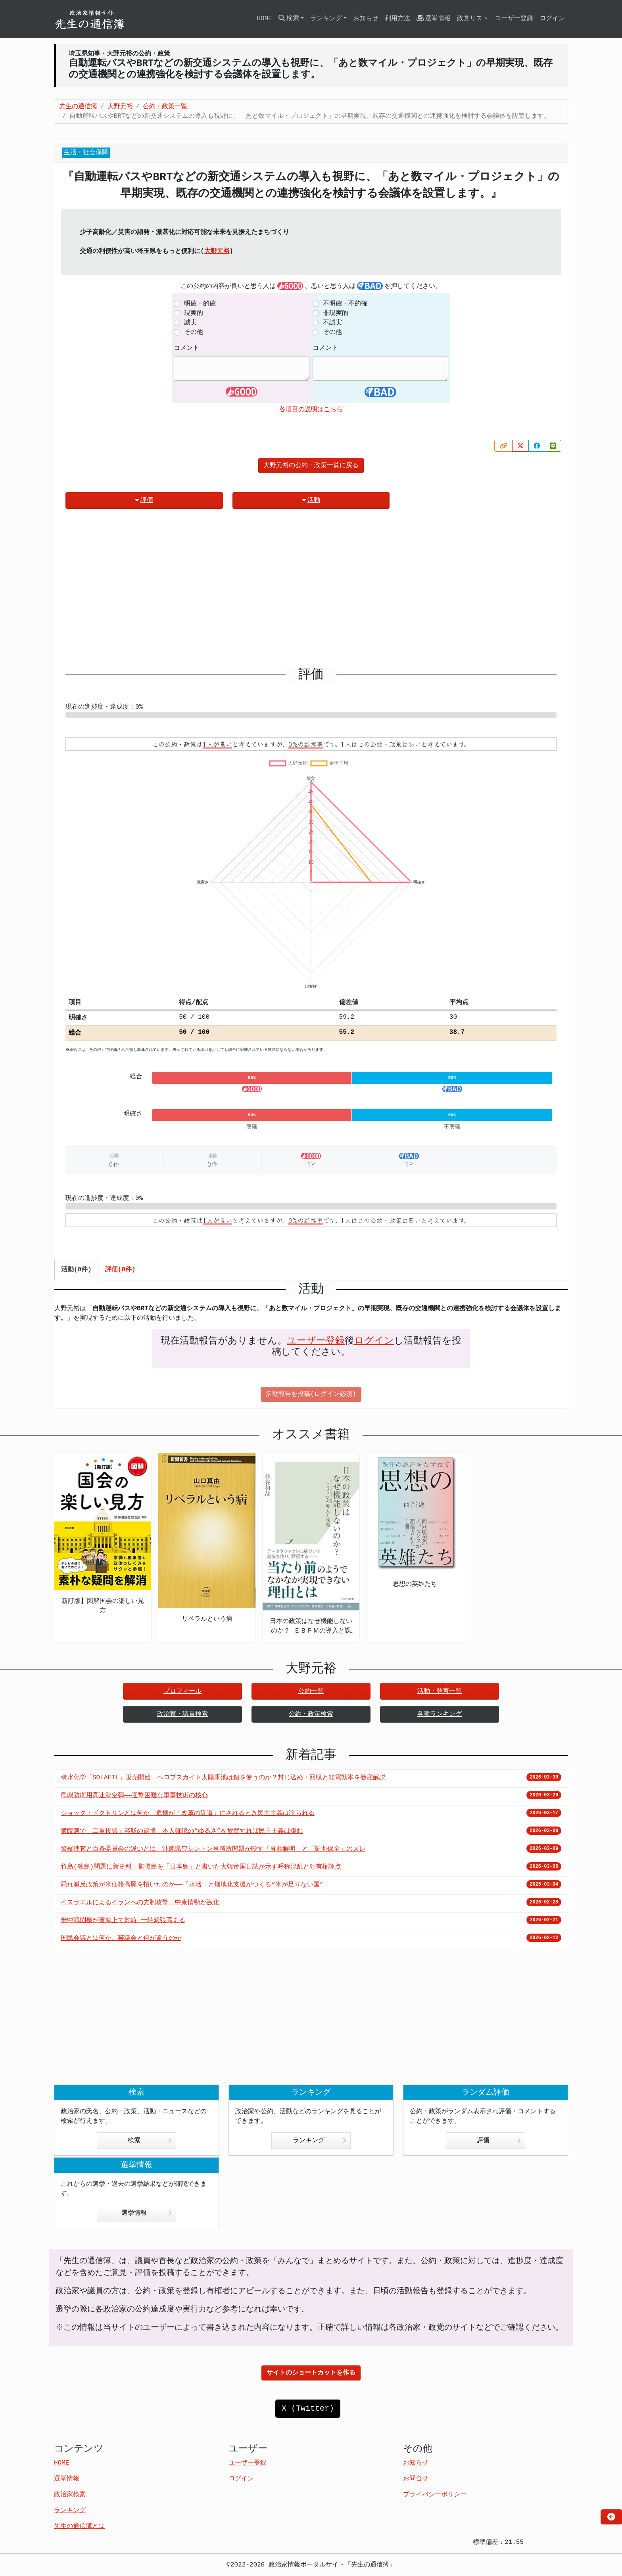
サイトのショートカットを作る (311, 2373)
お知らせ (365, 18)
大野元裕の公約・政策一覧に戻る (311, 465)
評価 (144, 500)
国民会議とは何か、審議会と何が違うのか (121, 1938)
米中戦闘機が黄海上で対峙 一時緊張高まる (123, 1920)
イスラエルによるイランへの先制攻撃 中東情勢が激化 (140, 1902)
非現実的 (335, 313)
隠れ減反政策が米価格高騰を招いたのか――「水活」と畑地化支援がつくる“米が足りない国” (192, 1884)
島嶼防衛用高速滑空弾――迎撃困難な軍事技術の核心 (134, 1795)
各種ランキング (439, 1714)
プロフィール (182, 1691)
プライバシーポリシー (434, 2494)
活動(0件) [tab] (76, 1269)
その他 (193, 332)
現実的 (193, 313)
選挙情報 (434, 18)
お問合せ (415, 2478)
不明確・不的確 (345, 303)
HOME (264, 18)
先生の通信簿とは (79, 2526)
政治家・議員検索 (182, 1714)
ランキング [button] (326, 18)
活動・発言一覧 (439, 1691)
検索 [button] (288, 18)
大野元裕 (217, 251)
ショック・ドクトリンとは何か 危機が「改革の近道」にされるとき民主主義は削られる (188, 1813)
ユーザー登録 (514, 18)
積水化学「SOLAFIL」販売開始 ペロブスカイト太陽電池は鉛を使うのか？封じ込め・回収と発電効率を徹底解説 (223, 1777)
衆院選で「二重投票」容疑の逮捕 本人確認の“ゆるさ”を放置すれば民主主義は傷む (182, 1831)
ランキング (319, 2140)
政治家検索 (70, 2494)
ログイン (552, 18)
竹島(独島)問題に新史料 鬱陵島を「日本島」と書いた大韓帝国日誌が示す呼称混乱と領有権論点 (201, 1867)
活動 (311, 500)
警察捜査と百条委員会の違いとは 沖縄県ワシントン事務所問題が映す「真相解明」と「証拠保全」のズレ (213, 1849)
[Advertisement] (311, 591)
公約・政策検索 (311, 1714)
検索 (150, 2140)
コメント (186, 348)
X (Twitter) (308, 2408)
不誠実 (332, 322)
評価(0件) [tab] (120, 1269)
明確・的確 (200, 303)
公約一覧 (311, 1691)
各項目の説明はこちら (311, 409)
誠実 (190, 322)
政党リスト (473, 18)
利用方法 (397, 18)
